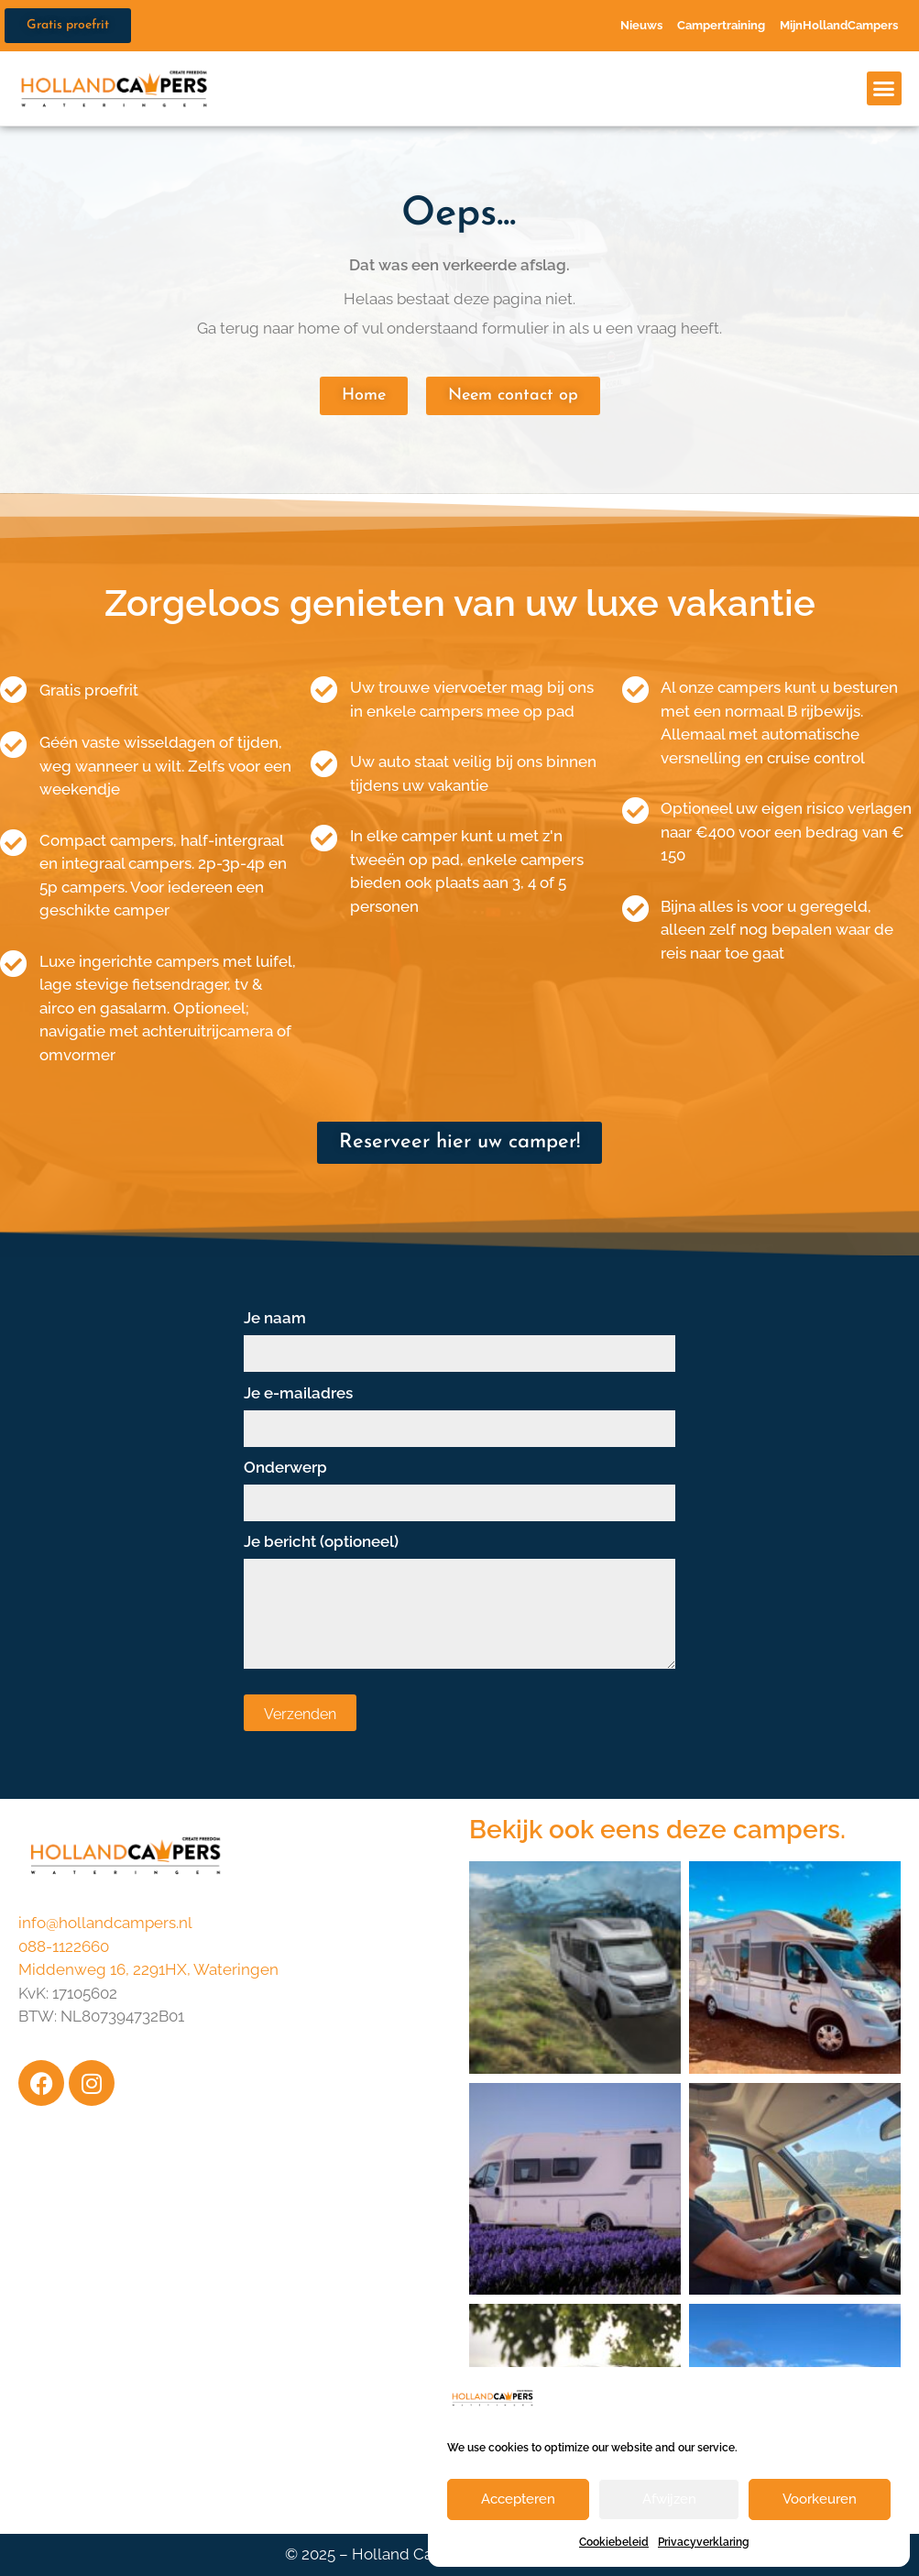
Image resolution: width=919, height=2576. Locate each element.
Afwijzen (669, 2499)
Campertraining (721, 25)
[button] (884, 88)
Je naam (460, 1336)
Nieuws (641, 25)
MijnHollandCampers (839, 25)
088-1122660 (63, 1946)
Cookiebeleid (614, 2542)
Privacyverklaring (703, 2542)
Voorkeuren (819, 2499)
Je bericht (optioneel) (460, 1603)
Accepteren (518, 2499)
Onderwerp (460, 1485)
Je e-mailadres (460, 1411)
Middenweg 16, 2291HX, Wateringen (148, 1969)
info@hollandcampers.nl (105, 1922)
